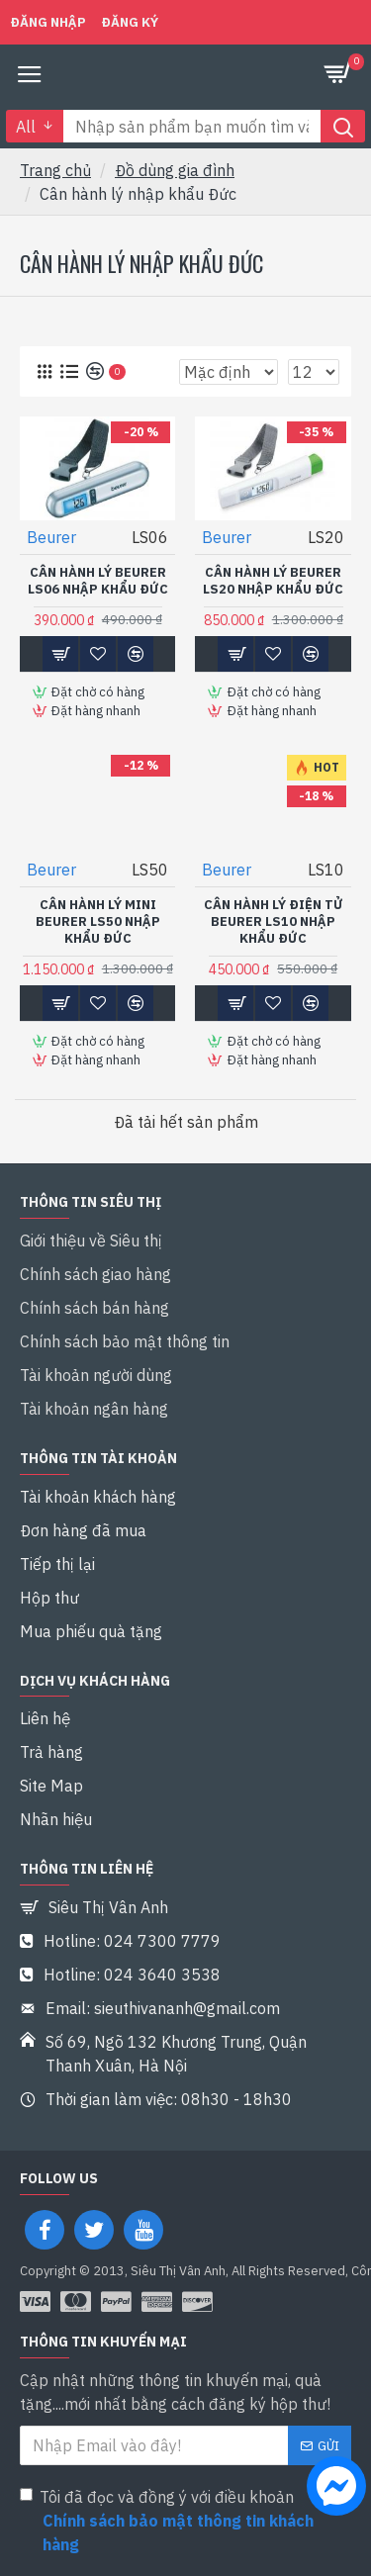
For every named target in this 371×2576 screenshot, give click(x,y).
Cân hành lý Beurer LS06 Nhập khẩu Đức (98, 581)
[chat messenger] (331, 2489)
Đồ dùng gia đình (174, 170)
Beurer (51, 537)
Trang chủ (55, 170)
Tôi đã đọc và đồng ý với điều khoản (185, 2521)
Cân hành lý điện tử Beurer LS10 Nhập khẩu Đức (273, 922)
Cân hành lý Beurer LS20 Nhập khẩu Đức (273, 581)
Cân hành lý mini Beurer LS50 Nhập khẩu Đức (98, 922)
